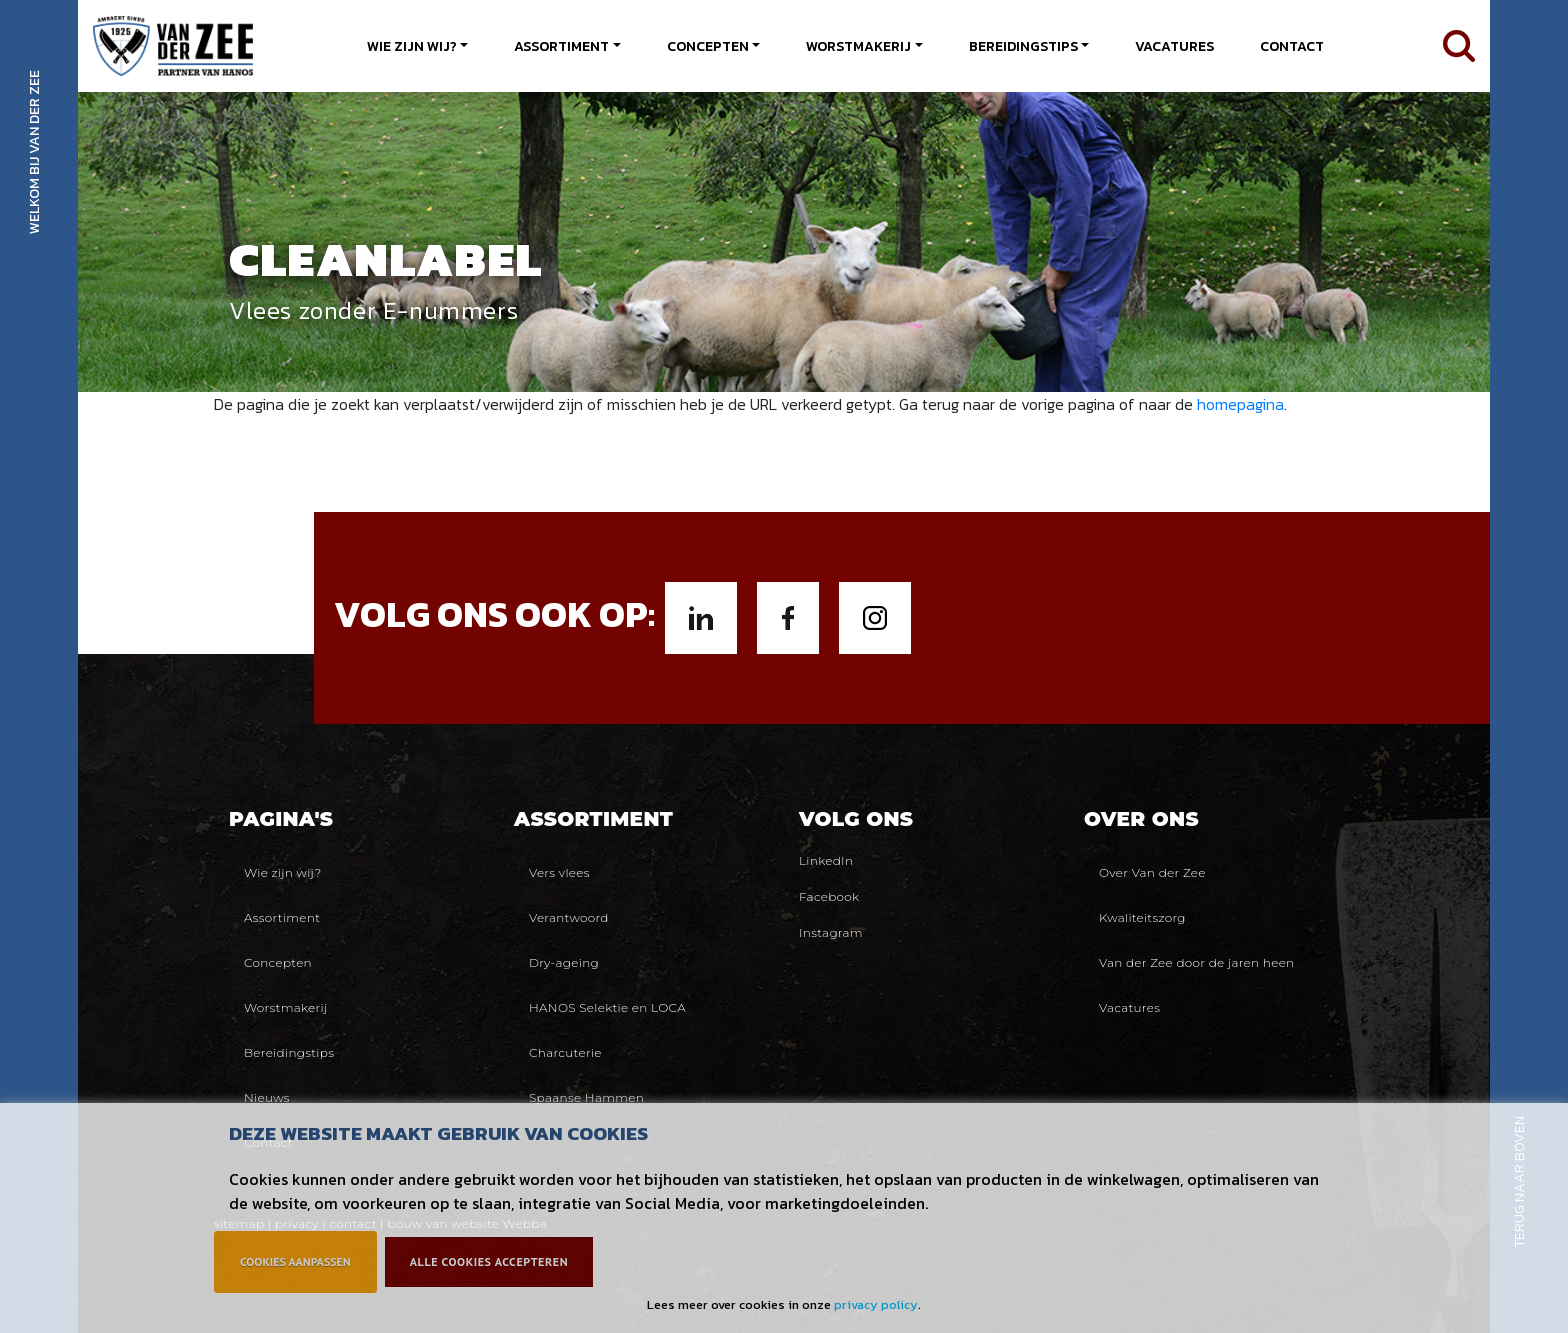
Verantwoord (569, 917)
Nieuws (267, 1097)
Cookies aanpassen (295, 1261)
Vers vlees (559, 872)
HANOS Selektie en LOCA (607, 1007)
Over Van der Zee (1152, 872)
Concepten (708, 46)
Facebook (829, 896)
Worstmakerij (858, 46)
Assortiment (561, 46)
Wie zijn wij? (412, 46)
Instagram (831, 932)
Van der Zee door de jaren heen (1196, 962)
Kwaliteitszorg (1142, 917)
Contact (1292, 46)
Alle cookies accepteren (489, 1261)
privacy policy (876, 1304)
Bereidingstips (1023, 46)
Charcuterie (565, 1052)
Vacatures (1174, 46)
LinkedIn (826, 860)
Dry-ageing (564, 962)
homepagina (1240, 404)
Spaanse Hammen (586, 1097)
